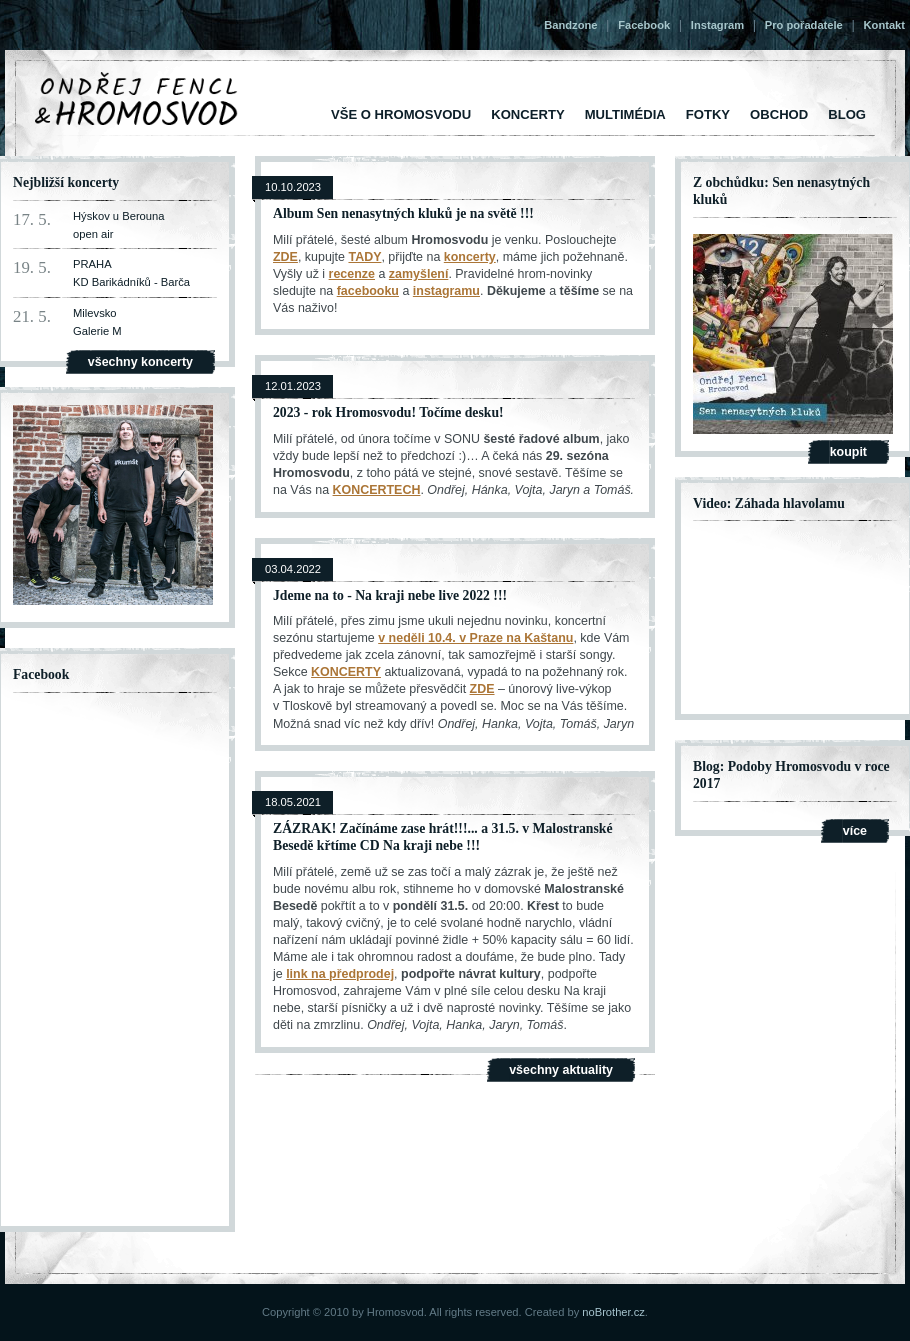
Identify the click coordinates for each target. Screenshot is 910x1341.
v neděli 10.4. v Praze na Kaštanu (475, 638)
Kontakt (884, 25)
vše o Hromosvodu (401, 114)
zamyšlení (419, 274)
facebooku (368, 291)
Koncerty (527, 114)
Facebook (644, 25)
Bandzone (570, 25)
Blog (847, 114)
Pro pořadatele (804, 25)
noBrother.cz (613, 1312)
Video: (712, 503)
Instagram (717, 25)
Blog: (708, 766)
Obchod (779, 114)
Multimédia (625, 114)
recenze (352, 274)
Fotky (708, 114)
